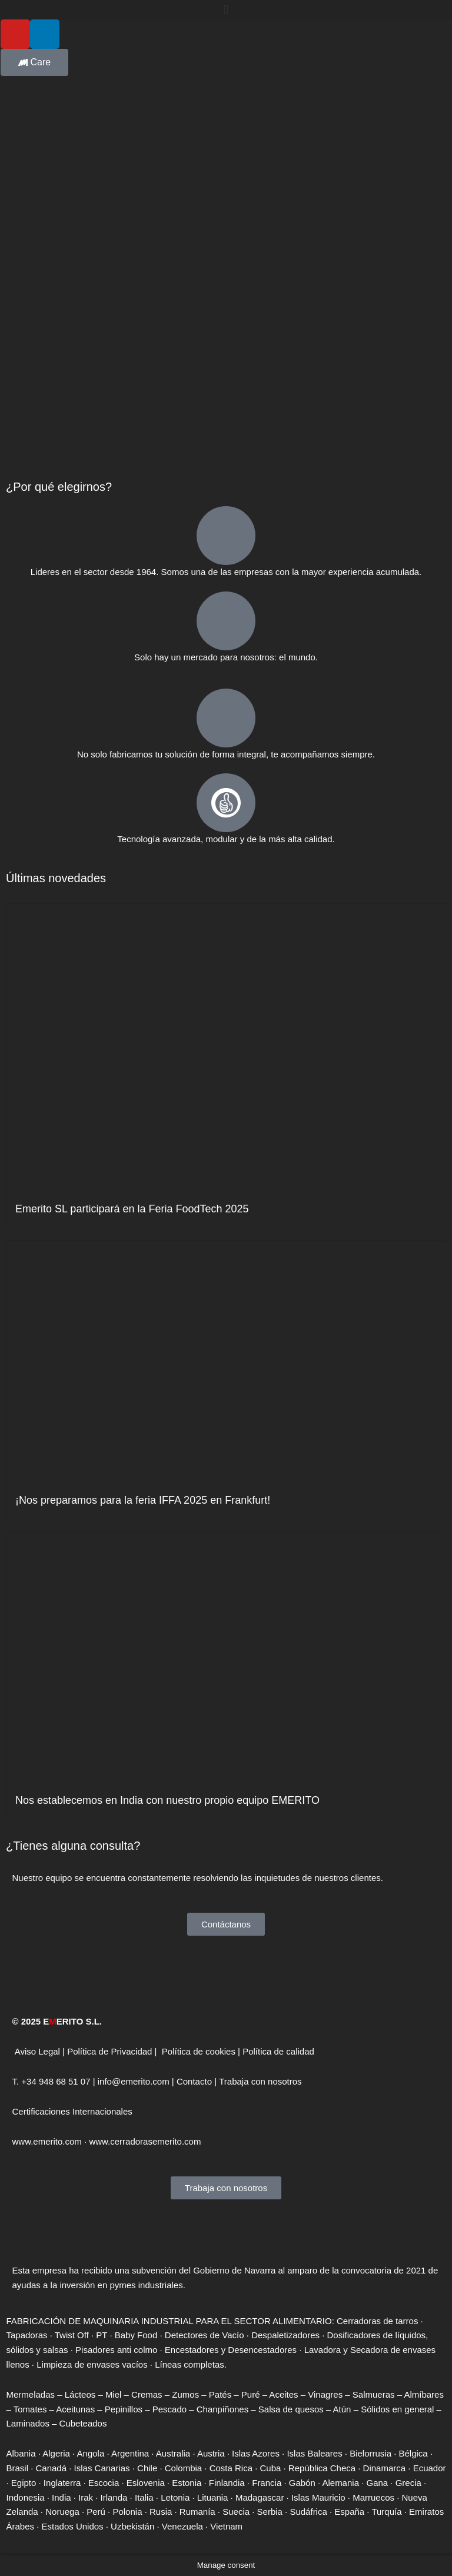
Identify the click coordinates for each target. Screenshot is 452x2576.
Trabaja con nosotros (260, 2081)
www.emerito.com (47, 2141)
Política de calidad (278, 2051)
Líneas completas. (191, 2364)
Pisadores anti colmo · (118, 2350)
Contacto (194, 2081)
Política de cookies (198, 2051)
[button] (226, 9)
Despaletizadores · (287, 2335)
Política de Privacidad (109, 2051)
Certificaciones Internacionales (72, 2111)
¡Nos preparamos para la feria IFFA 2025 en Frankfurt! (142, 1500)
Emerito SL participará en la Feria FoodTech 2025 (132, 1209)
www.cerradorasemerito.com (145, 2141)
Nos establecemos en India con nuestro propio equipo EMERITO (167, 1800)
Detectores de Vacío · (205, 2335)
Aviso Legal (37, 2051)
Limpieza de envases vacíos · (94, 2364)
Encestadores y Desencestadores (231, 2350)
